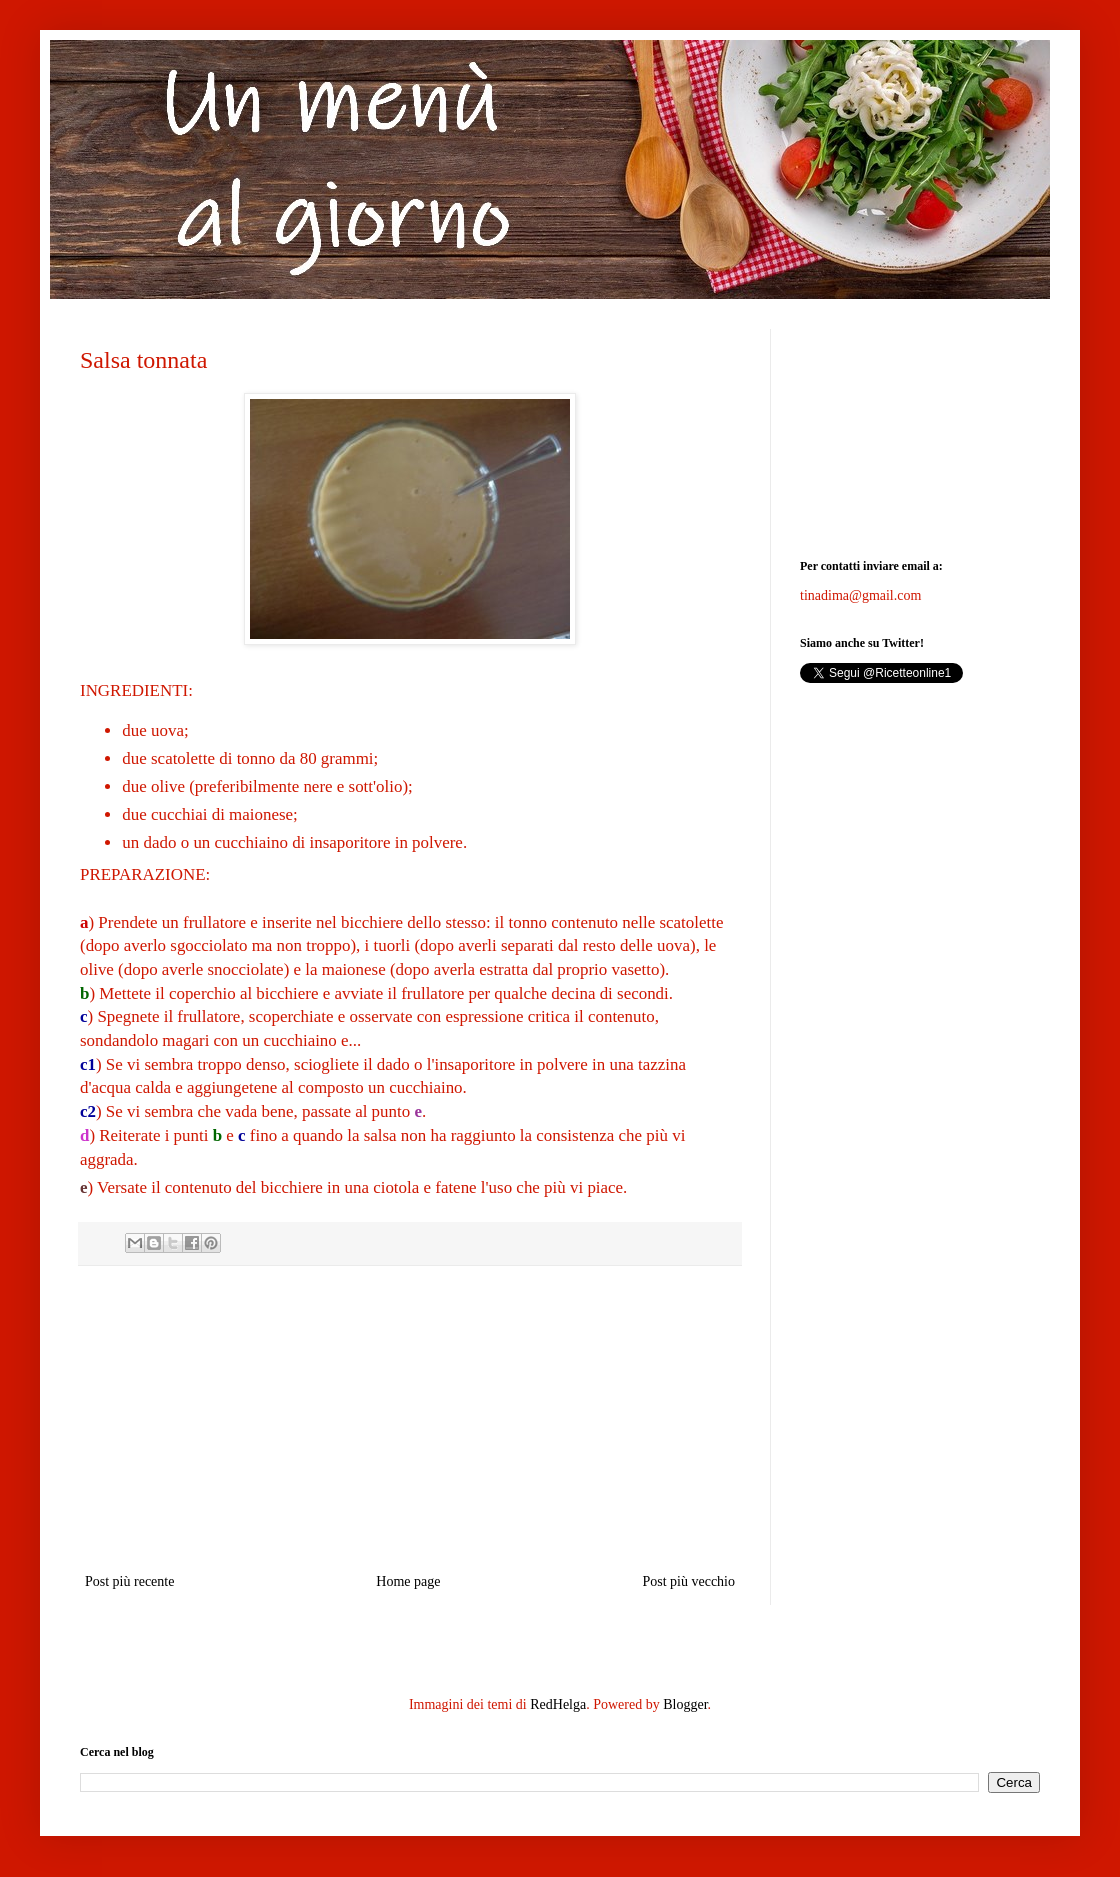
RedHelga (558, 1704)
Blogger (685, 1704)
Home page (408, 1581)
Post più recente (129, 1581)
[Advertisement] (410, 1419)
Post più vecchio (688, 1581)
